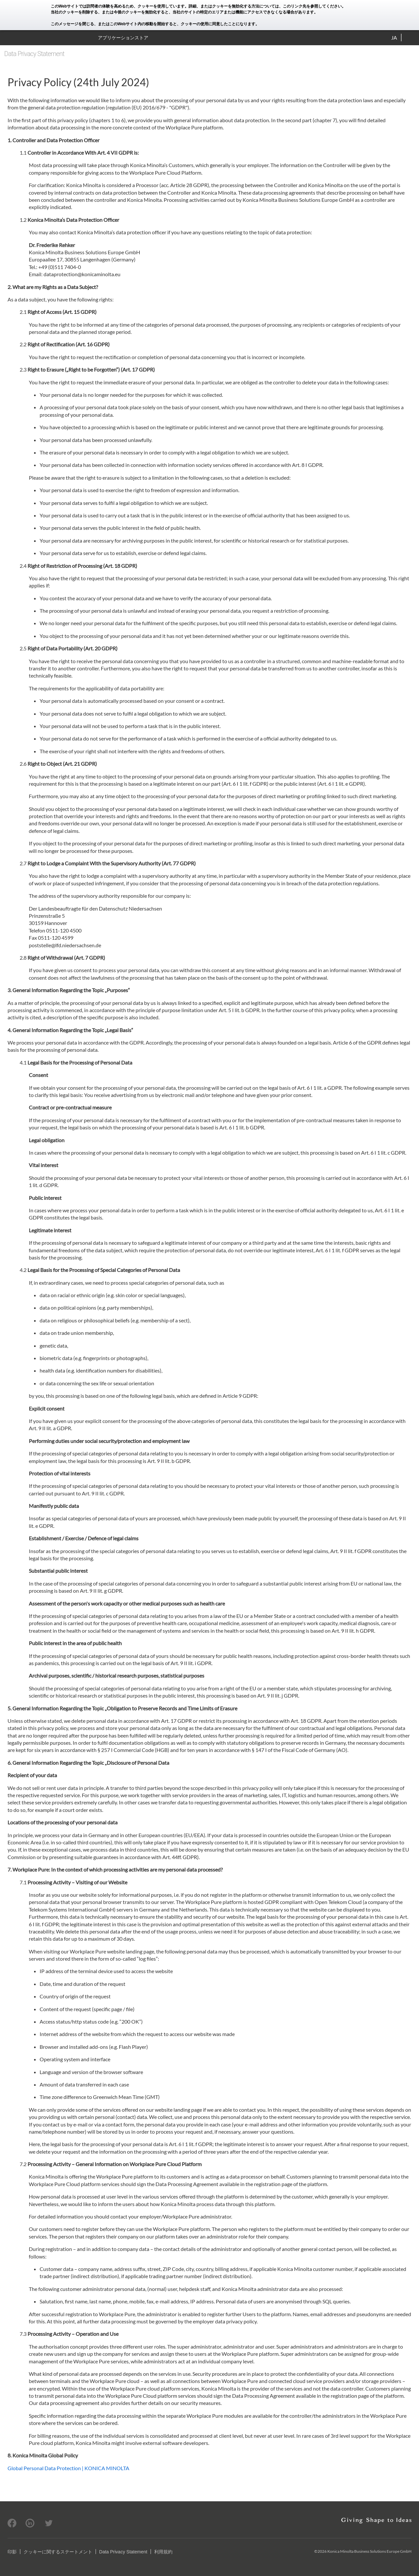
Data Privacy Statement (123, 2551)
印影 (12, 2551)
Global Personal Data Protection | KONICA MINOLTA (68, 2468)
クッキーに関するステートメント (58, 2551)
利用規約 (163, 2551)
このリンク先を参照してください (312, 6)
